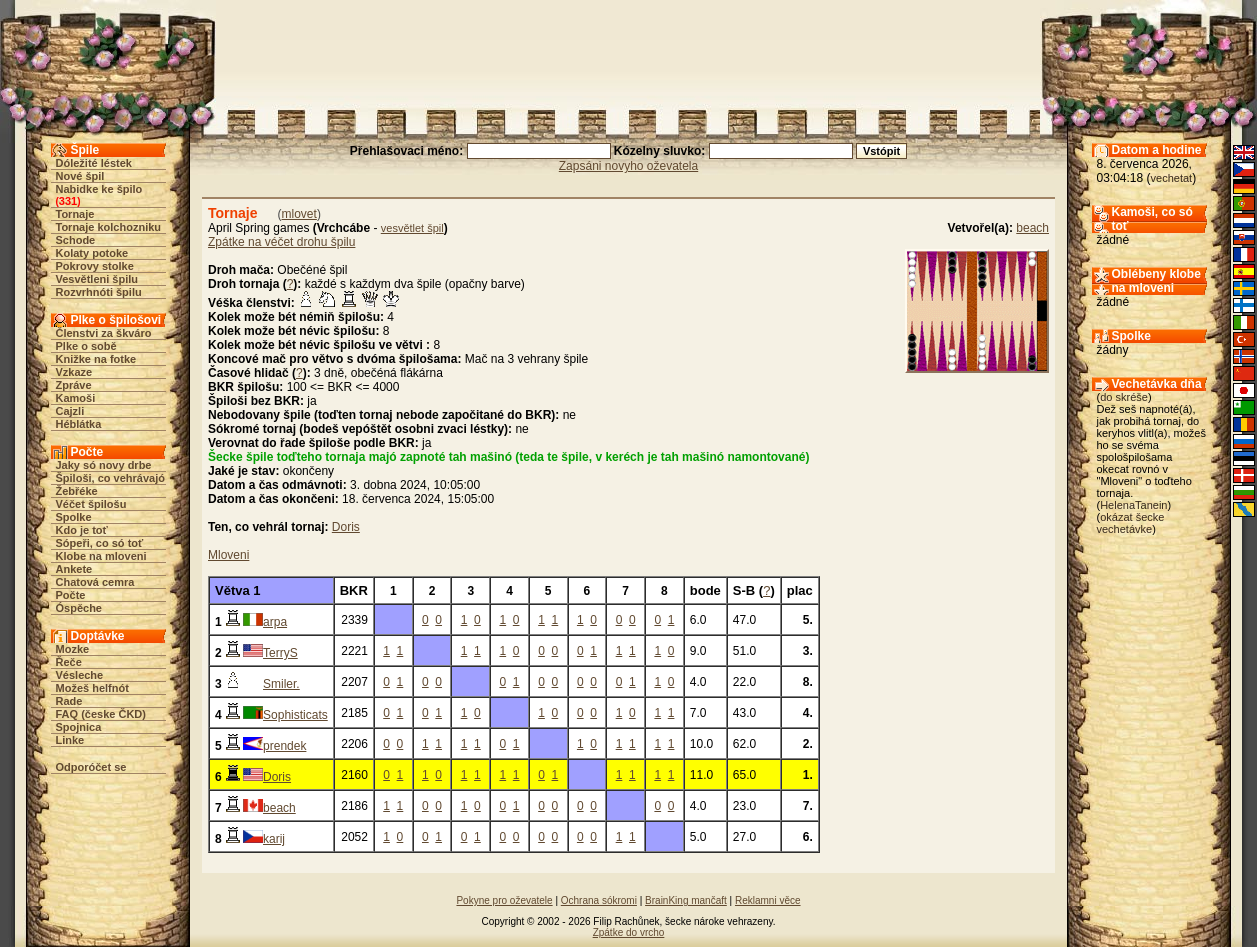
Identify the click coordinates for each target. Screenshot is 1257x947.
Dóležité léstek (94, 163)
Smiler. (281, 684)
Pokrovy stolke (95, 266)
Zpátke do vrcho (629, 932)
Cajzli (70, 411)
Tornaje (75, 214)
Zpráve (74, 385)
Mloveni (228, 555)
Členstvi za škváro (104, 333)
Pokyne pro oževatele (504, 900)
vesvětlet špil (412, 228)
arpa (275, 622)
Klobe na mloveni (101, 556)
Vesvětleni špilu (97, 279)
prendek (284, 746)
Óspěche (79, 608)
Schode (76, 240)
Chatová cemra (95, 582)
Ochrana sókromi (599, 900)
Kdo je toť (82, 530)
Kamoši (76, 398)
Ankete (74, 569)
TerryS (280, 653)
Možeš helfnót (92, 688)
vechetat (1172, 178)
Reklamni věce (768, 900)
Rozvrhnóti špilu (99, 292)
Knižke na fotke (96, 359)
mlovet (299, 214)
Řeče (69, 662)
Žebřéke (77, 491)
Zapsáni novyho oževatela (628, 166)
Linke (70, 740)
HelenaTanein (1133, 505)
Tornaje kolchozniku (109, 227)
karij (274, 839)
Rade (69, 701)
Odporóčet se (91, 767)
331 (68, 201)
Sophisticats (295, 715)
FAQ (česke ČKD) (101, 714)
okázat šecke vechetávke (1131, 523)
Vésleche (80, 675)
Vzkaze (74, 372)
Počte (71, 595)
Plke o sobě (86, 346)
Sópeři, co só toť (100, 543)
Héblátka (79, 424)
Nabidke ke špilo (99, 189)
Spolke (74, 517)
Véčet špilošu (91, 504)
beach (1032, 228)
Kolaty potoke (92, 253)
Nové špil (80, 176)
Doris (346, 527)
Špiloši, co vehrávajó (110, 478)
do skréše (1124, 397)
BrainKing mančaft (686, 900)
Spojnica (79, 727)
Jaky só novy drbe (104, 465)
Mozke (73, 649)
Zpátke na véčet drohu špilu (281, 242)
